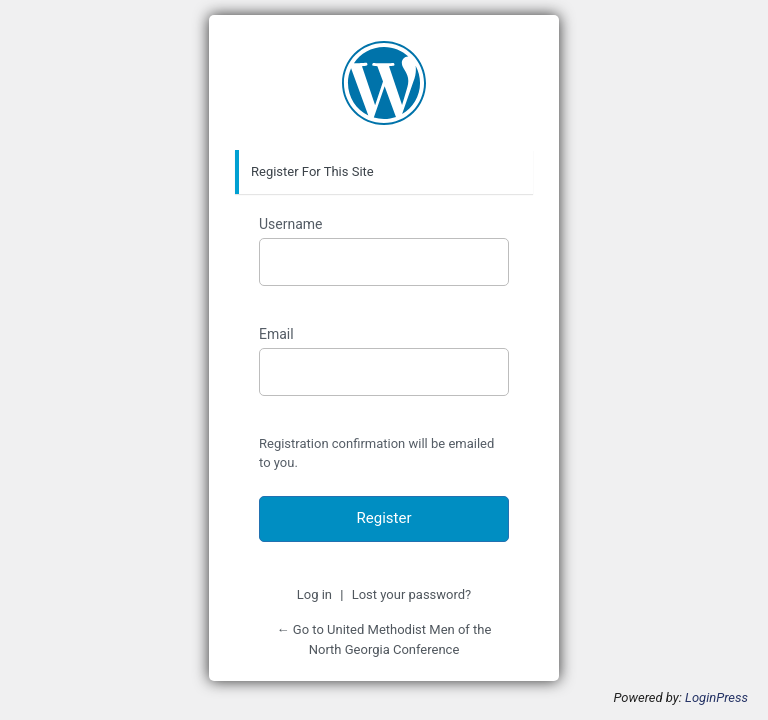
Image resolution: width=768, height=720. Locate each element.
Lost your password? (412, 594)
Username (291, 224)
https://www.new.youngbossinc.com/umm (384, 83)
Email (276, 334)
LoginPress (716, 697)
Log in (314, 594)
